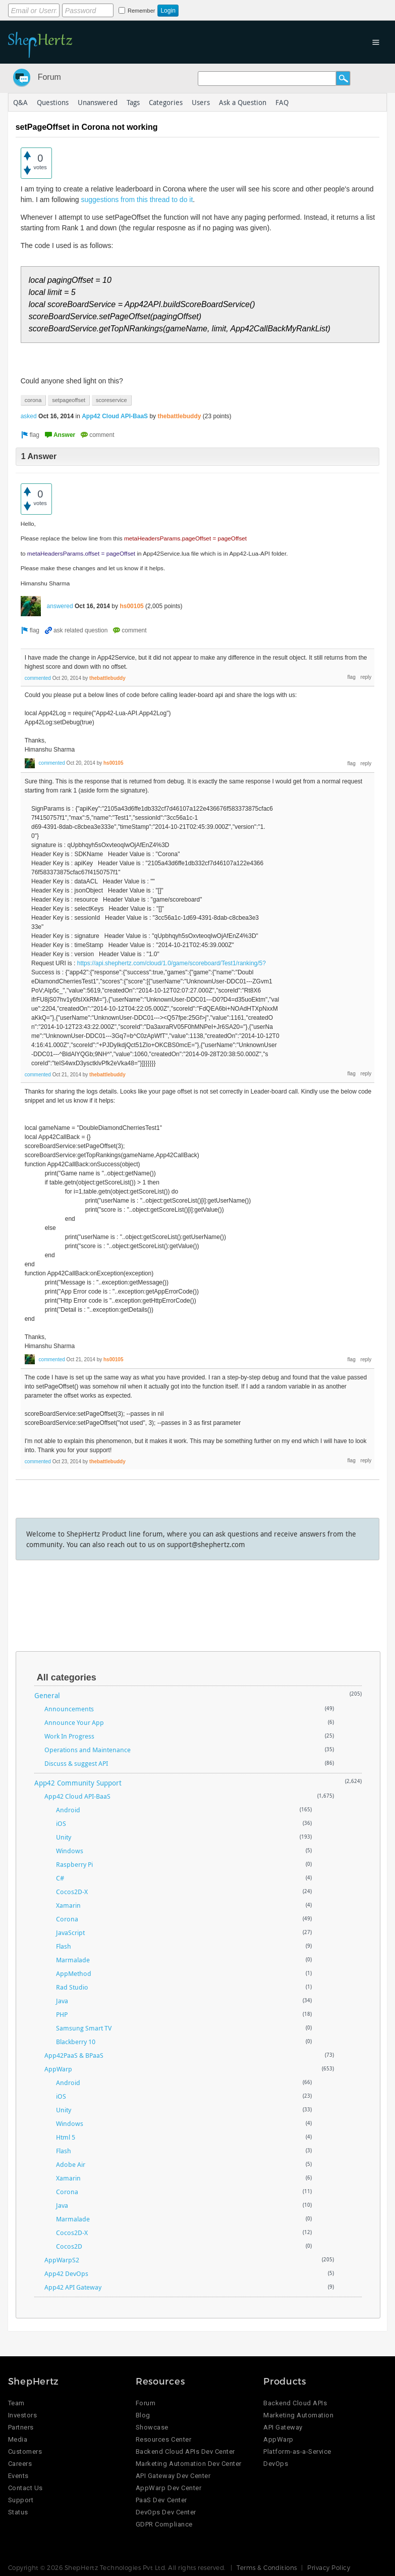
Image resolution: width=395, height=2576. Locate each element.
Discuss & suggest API (76, 1763)
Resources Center (163, 2439)
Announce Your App (74, 1722)
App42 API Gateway (72, 2287)
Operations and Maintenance (87, 1749)
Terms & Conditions (267, 2567)
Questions (53, 102)
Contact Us (25, 2488)
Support (21, 2500)
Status (18, 2512)
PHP (62, 2014)
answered (60, 606)
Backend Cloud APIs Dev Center (185, 2451)
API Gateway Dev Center (173, 2476)
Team (16, 2403)
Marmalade (73, 1959)
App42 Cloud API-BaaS (115, 416)
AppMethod (73, 1973)
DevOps (275, 2463)
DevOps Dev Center (166, 2512)
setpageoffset (68, 400)
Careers (20, 2463)
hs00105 (131, 606)
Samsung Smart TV (83, 2028)
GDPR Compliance (164, 2524)
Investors (22, 2415)
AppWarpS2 (61, 2259)
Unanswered (98, 102)
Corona (67, 1918)
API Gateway (283, 2427)
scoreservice (111, 400)
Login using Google (258, 8)
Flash (63, 1946)
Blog (143, 2415)
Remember (141, 11)
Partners (21, 2427)
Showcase (152, 2427)
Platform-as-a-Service (297, 2451)
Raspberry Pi (74, 1864)
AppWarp (58, 2068)
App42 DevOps (66, 2273)
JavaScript (70, 1932)
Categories (166, 102)
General (47, 1695)
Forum (49, 77)
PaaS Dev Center (161, 2500)
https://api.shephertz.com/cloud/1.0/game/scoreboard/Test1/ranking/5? (171, 963)
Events (18, 2476)
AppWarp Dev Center (168, 2488)
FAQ (282, 102)
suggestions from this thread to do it (137, 199)
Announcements (69, 1708)
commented (38, 678)
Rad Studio (72, 1987)
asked (29, 416)
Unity (63, 1837)
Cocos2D (69, 2246)
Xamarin (68, 1905)
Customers (25, 2451)
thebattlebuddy (179, 416)
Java (62, 2000)
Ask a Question (242, 102)
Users (201, 102)
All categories (66, 1677)
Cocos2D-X (72, 1891)
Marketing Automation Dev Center (189, 2463)
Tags (133, 102)
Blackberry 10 (75, 2041)
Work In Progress (69, 1736)
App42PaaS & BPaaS (73, 2055)
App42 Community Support (78, 1783)
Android (68, 1809)
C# (60, 1878)
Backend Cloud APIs (295, 2403)
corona (33, 400)
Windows (69, 1850)
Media (18, 2439)
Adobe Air (70, 2164)
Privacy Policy (328, 2567)
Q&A (20, 102)
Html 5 (65, 2137)
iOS (61, 1823)
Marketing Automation (298, 2415)
